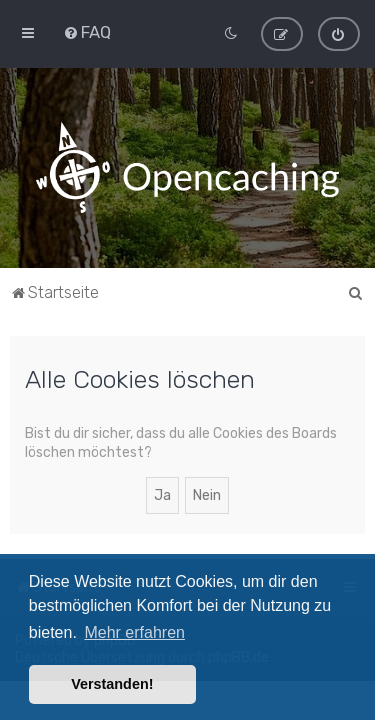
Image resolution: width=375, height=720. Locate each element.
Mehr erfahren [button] (134, 632)
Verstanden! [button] (112, 684)
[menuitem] (87, 32)
